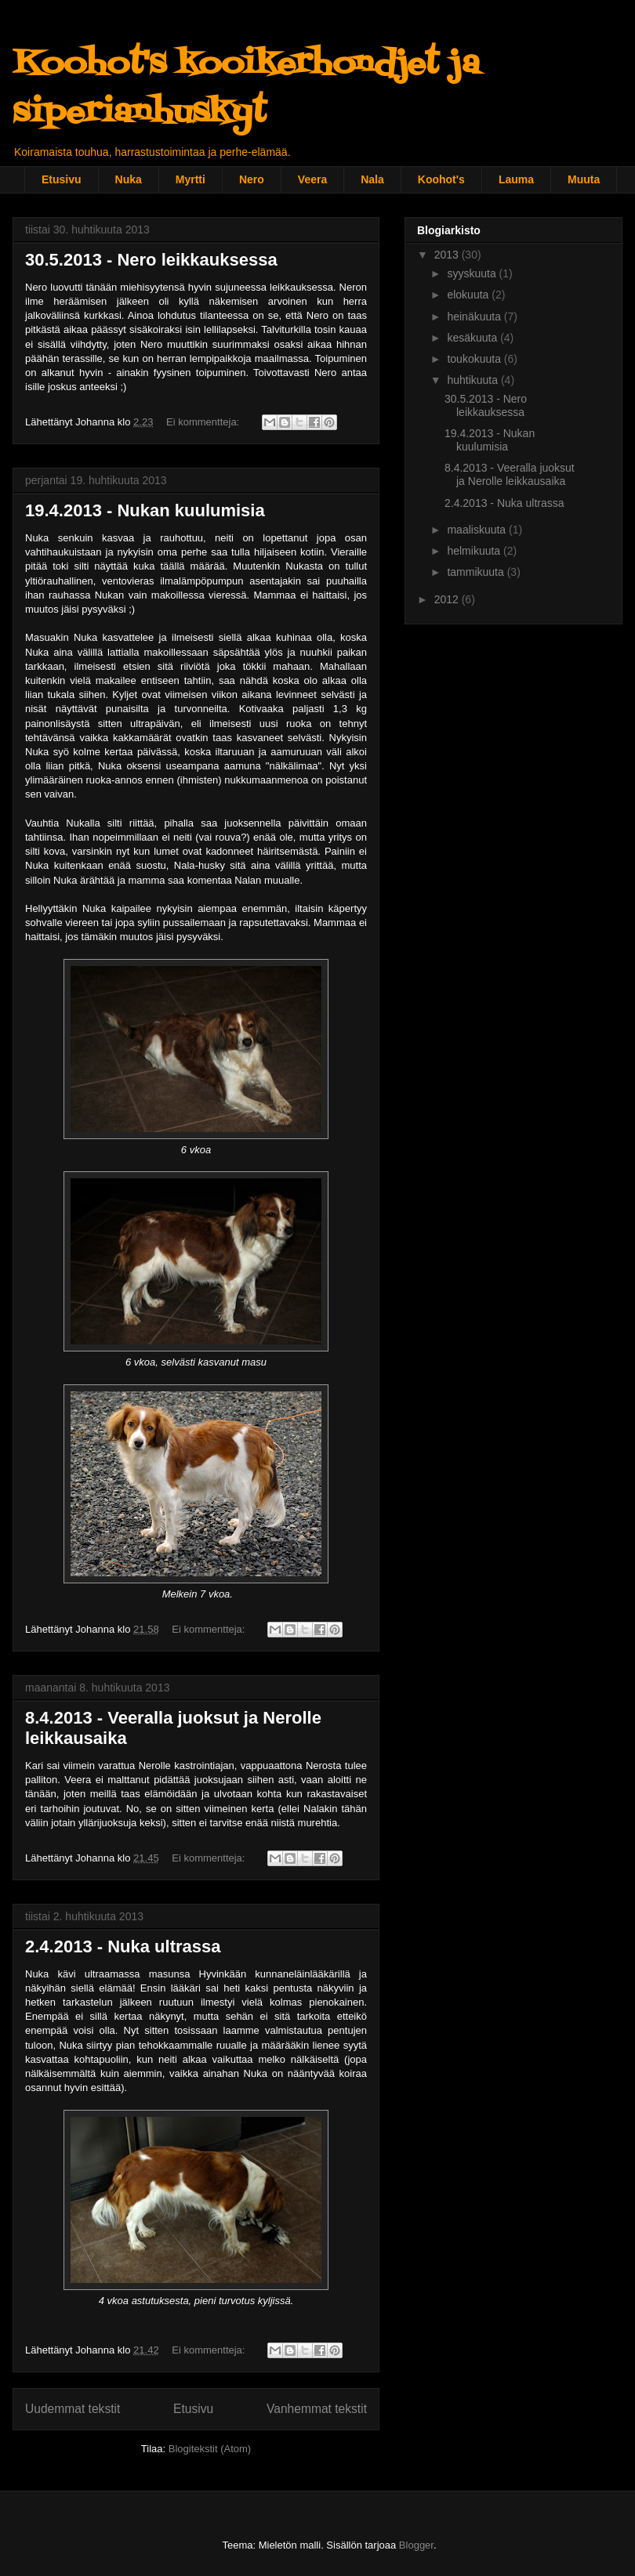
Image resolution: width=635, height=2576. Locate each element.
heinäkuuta (475, 316)
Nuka (128, 179)
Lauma (516, 179)
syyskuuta (473, 273)
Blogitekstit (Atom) (210, 2449)
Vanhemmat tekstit (317, 2408)
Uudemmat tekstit (72, 2408)
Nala (372, 179)
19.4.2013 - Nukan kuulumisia (145, 510)
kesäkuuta (473, 337)
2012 (448, 599)
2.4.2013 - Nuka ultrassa (122, 1946)
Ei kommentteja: (204, 422)
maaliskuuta (478, 529)
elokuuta (469, 294)
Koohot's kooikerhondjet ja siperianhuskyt (246, 89)
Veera (312, 179)
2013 (448, 254)
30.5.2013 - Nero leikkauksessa (151, 260)
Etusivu (62, 179)
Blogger (416, 2545)
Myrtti (190, 179)
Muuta (584, 179)
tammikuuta (476, 572)
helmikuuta (475, 551)
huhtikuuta (474, 380)
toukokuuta (475, 359)
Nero (251, 179)
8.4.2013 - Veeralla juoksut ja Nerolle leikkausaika (509, 474)
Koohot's (441, 179)
